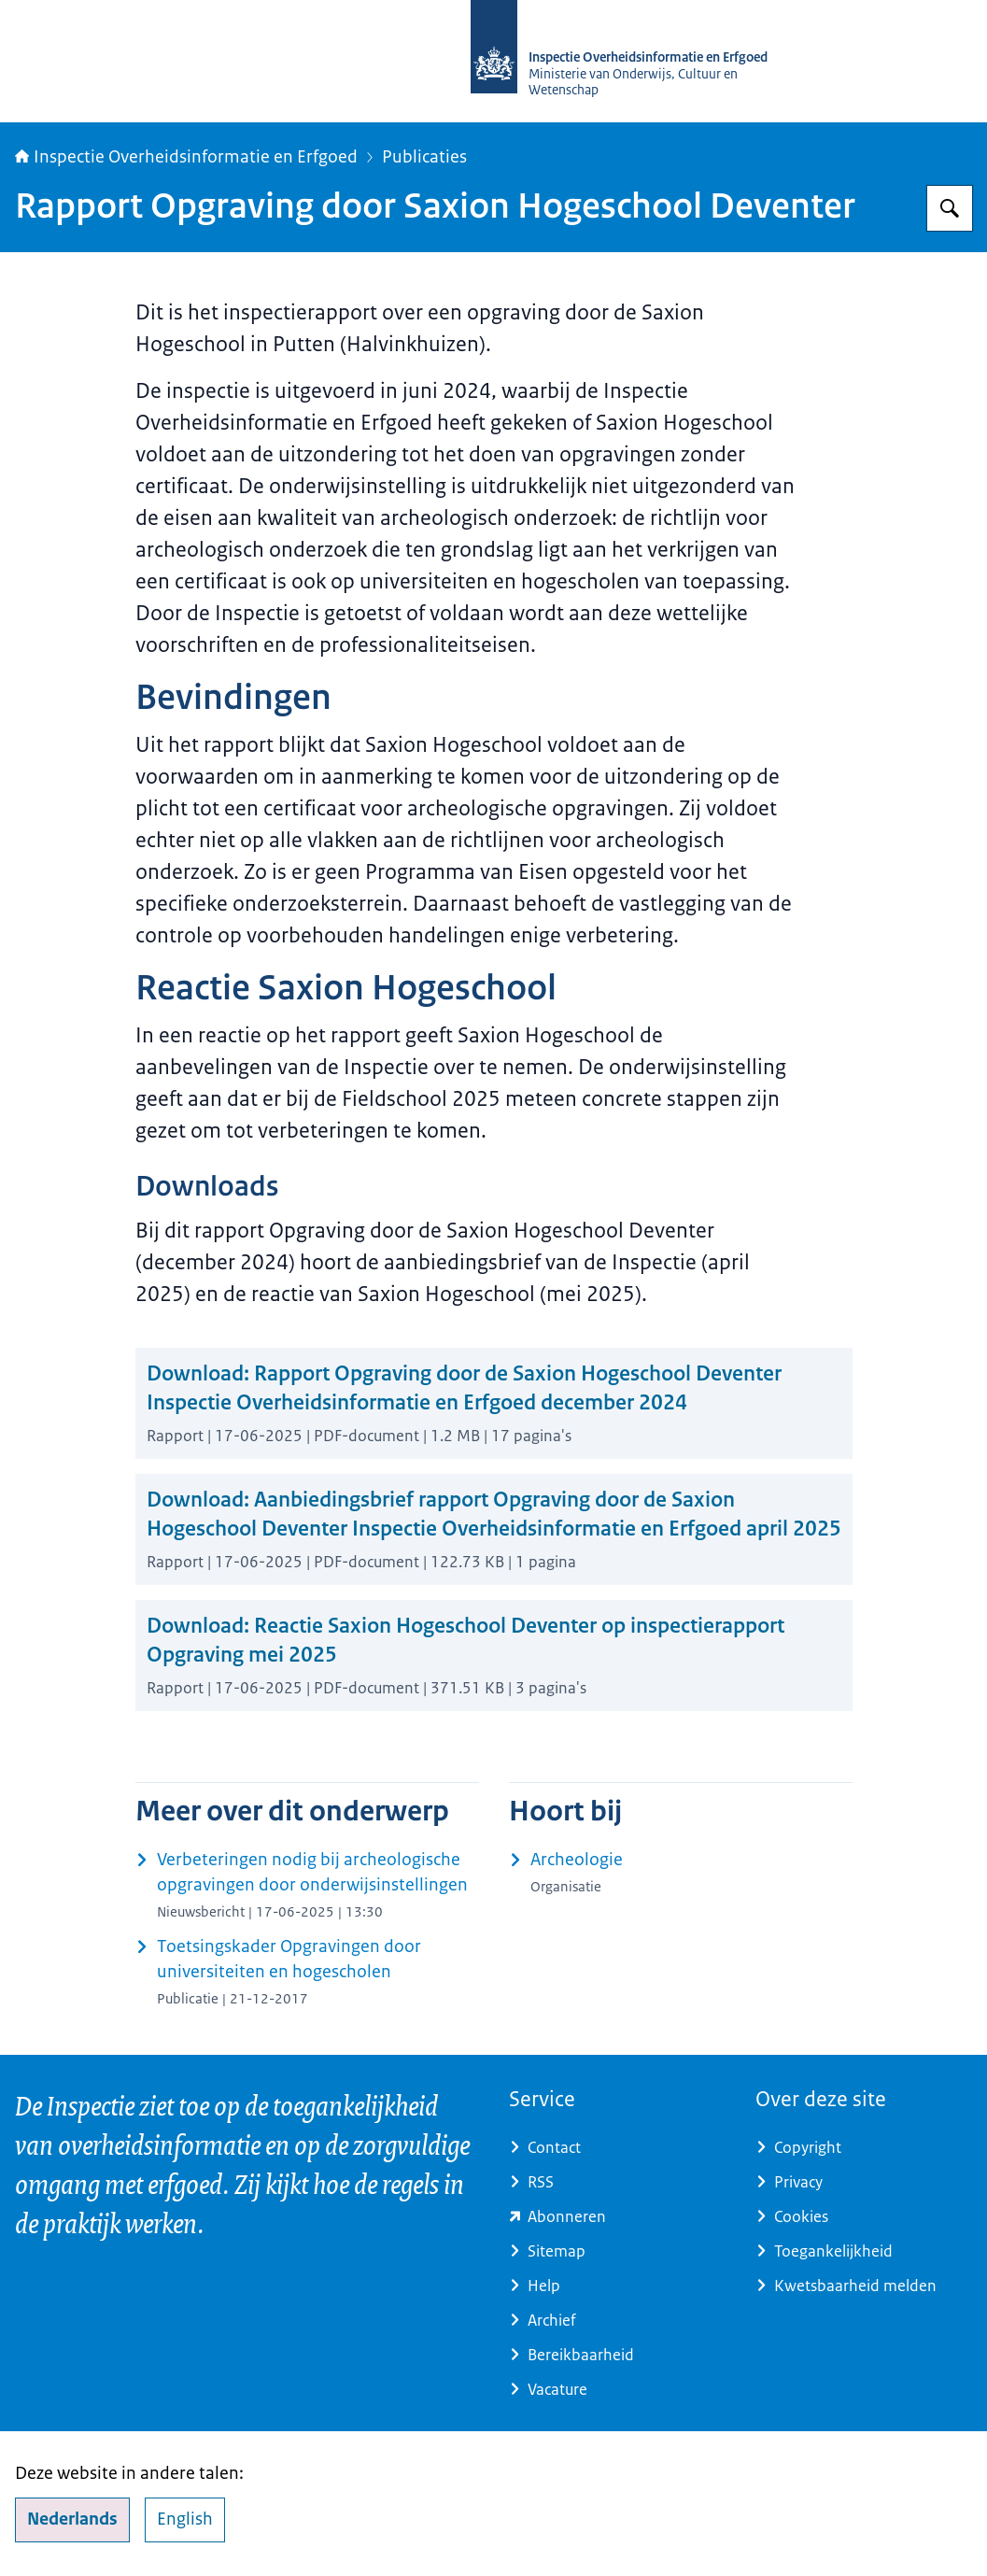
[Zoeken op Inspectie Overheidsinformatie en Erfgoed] (949, 208)
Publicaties (424, 157)
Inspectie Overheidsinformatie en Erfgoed (186, 157)
